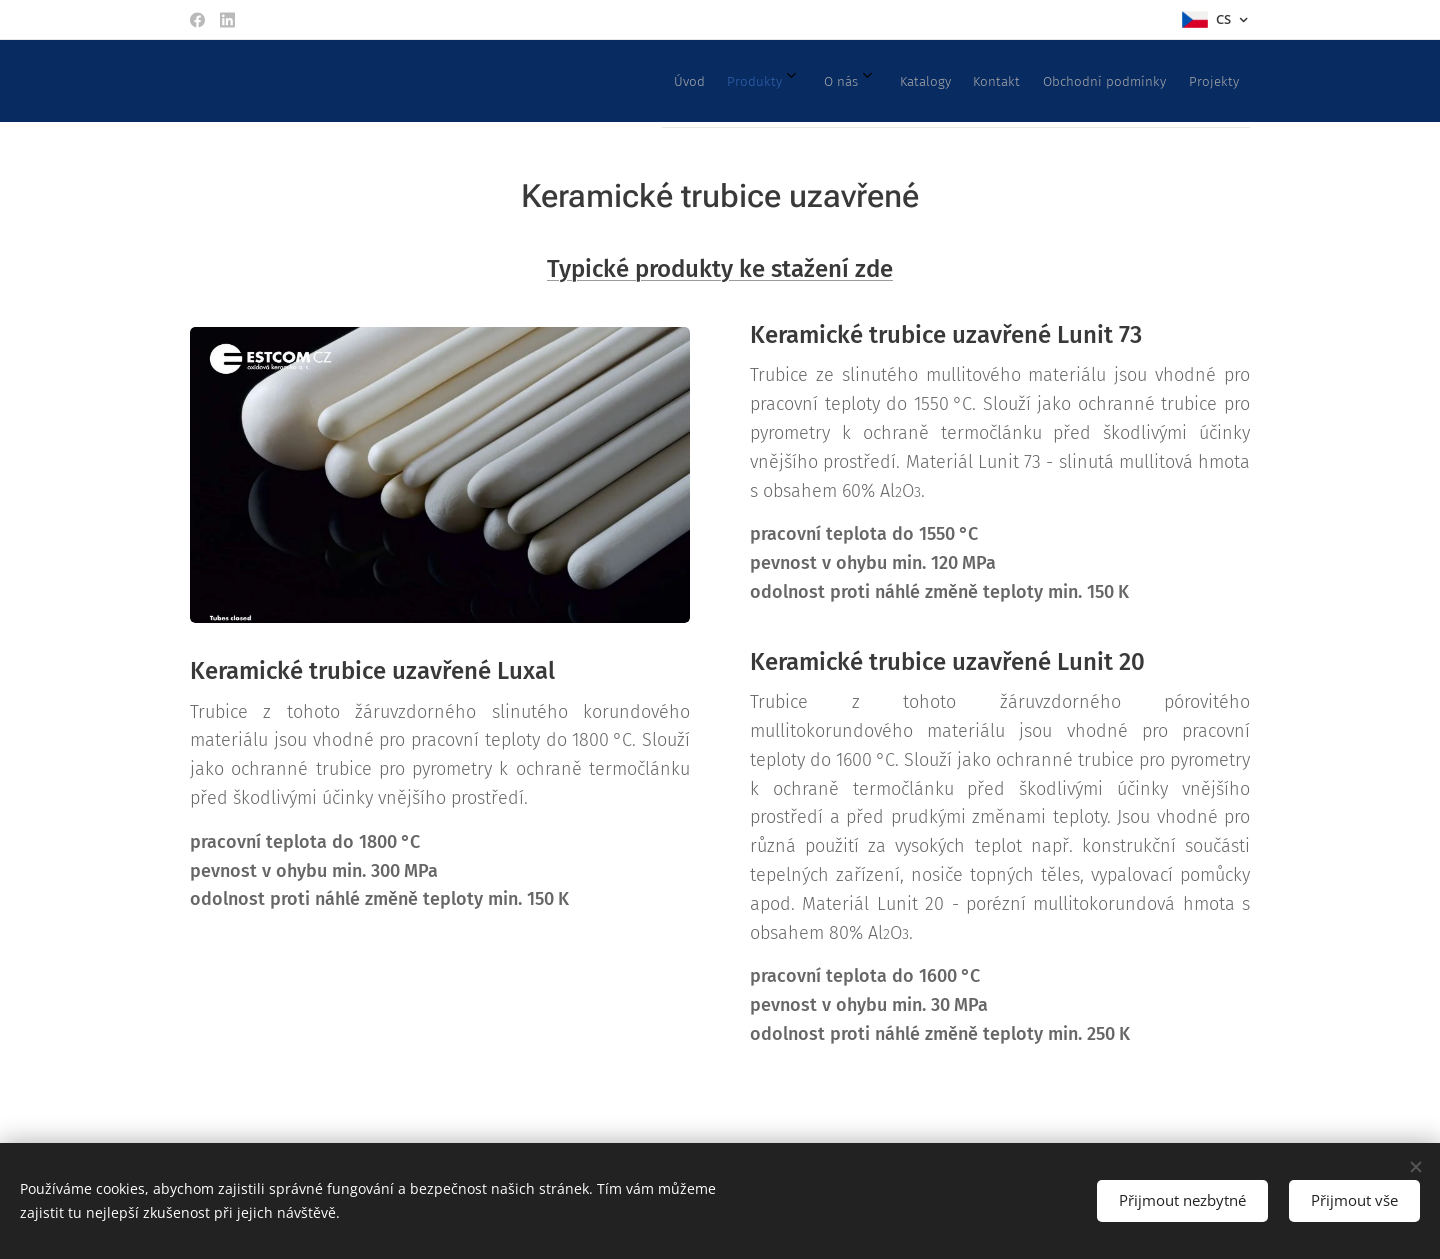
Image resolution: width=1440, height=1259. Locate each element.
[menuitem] (988, 81)
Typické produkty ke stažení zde (720, 269)
